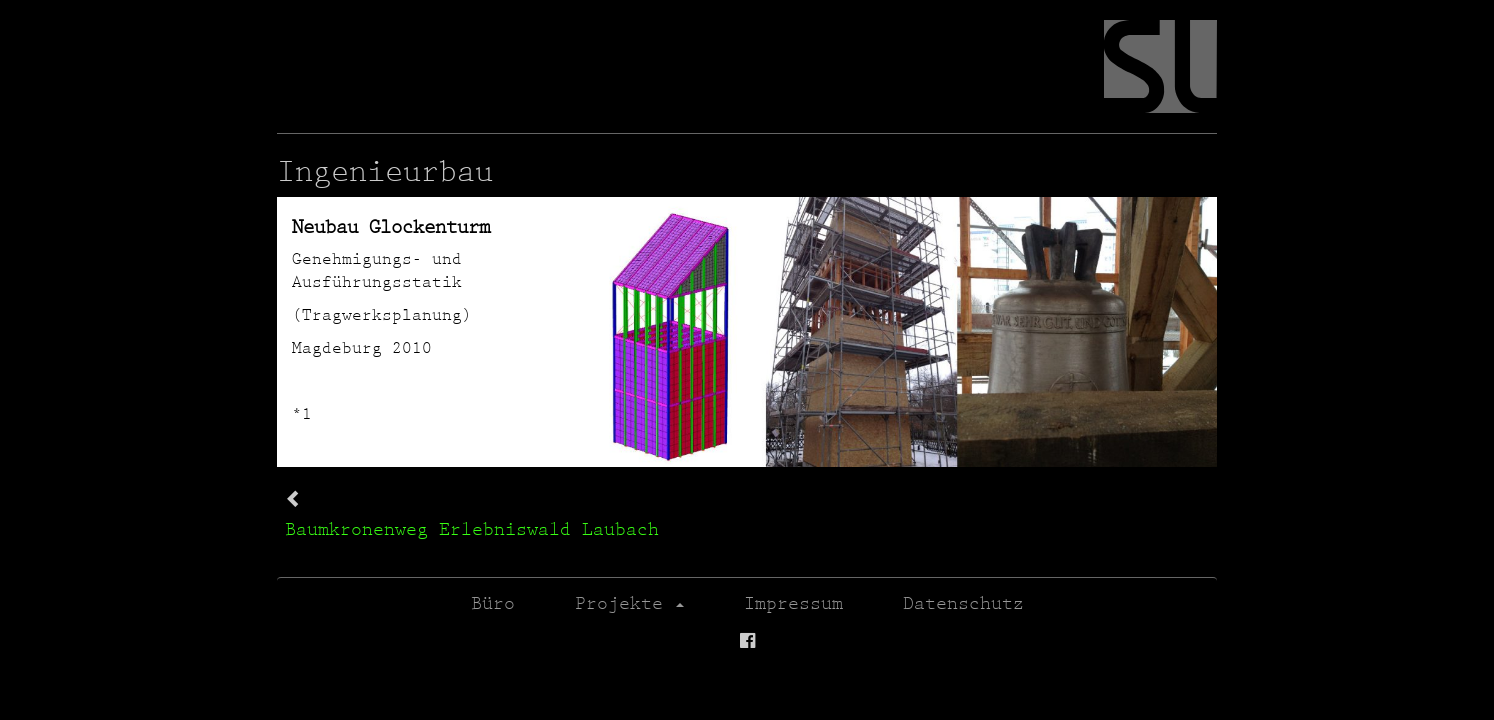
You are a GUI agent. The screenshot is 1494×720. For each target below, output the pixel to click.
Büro (493, 602)
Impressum (793, 602)
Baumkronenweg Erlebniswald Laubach (472, 528)
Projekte (629, 602)
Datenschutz (963, 602)
